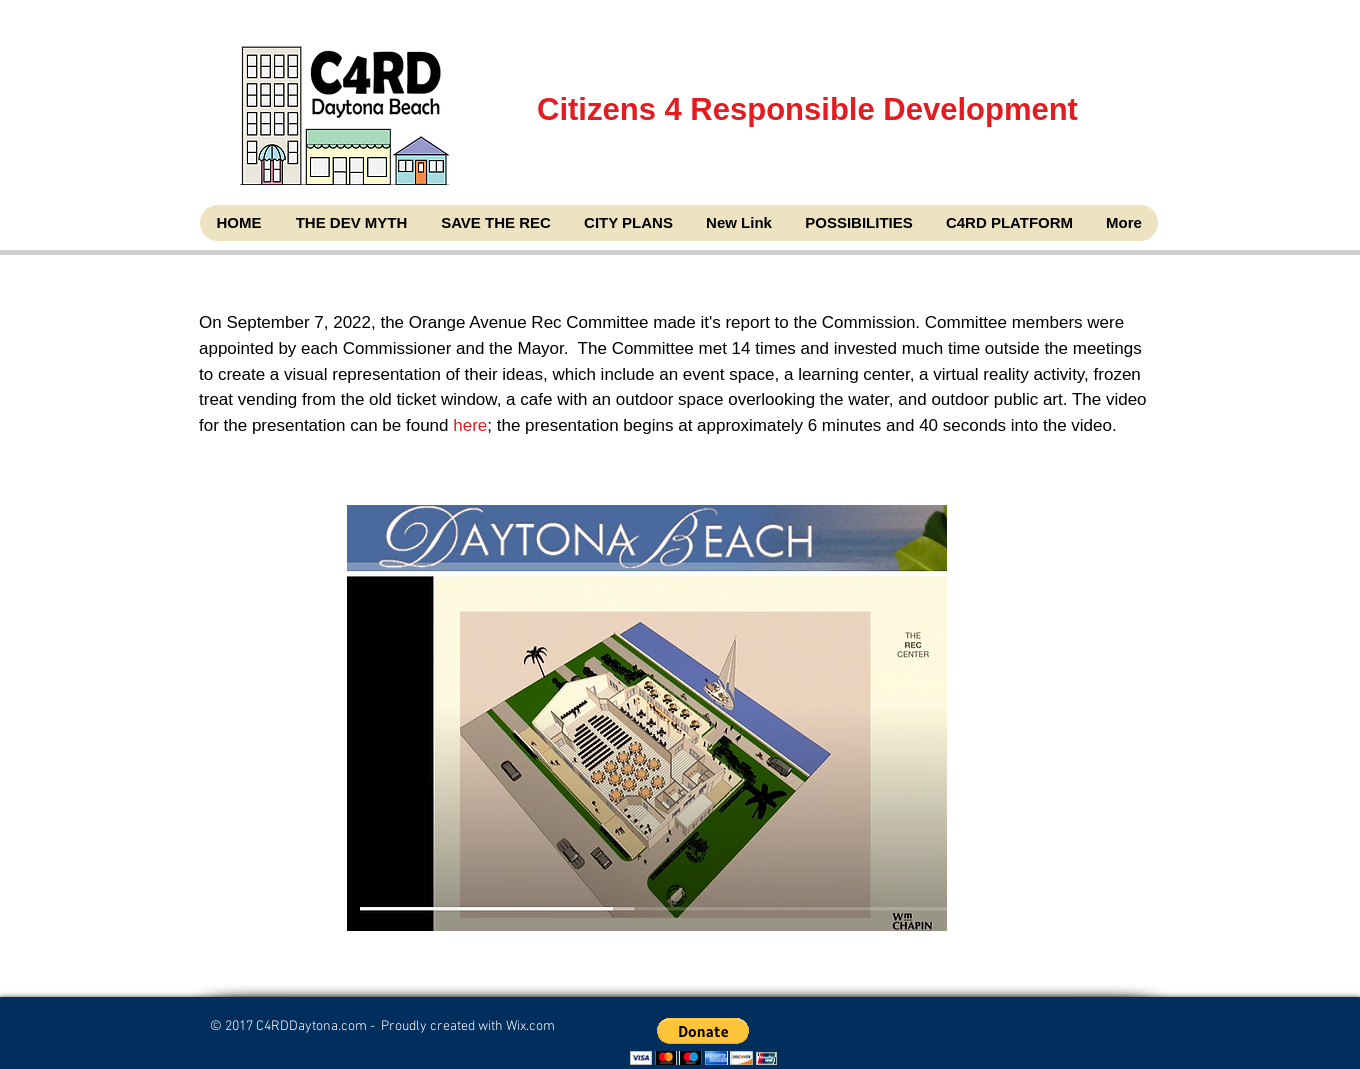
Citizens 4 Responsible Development (809, 158)
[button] (703, 1041)
